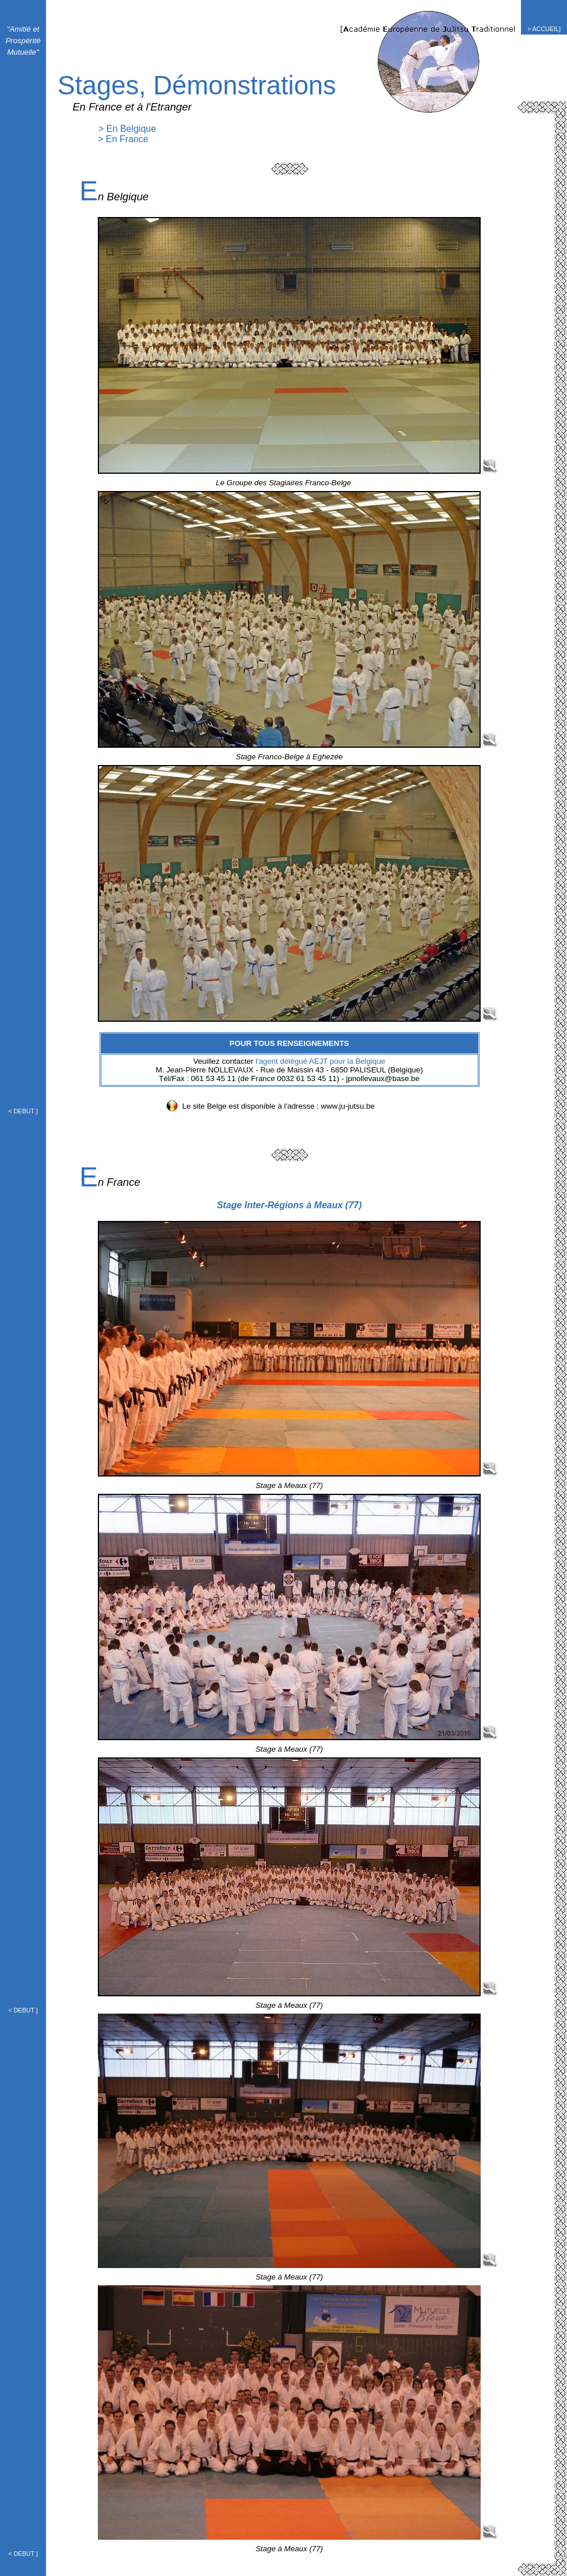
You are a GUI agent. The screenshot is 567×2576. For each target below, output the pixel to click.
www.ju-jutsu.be (348, 1106)
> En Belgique (127, 129)
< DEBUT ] (22, 1111)
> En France (123, 139)
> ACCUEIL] (544, 28)
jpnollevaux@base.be (383, 1078)
